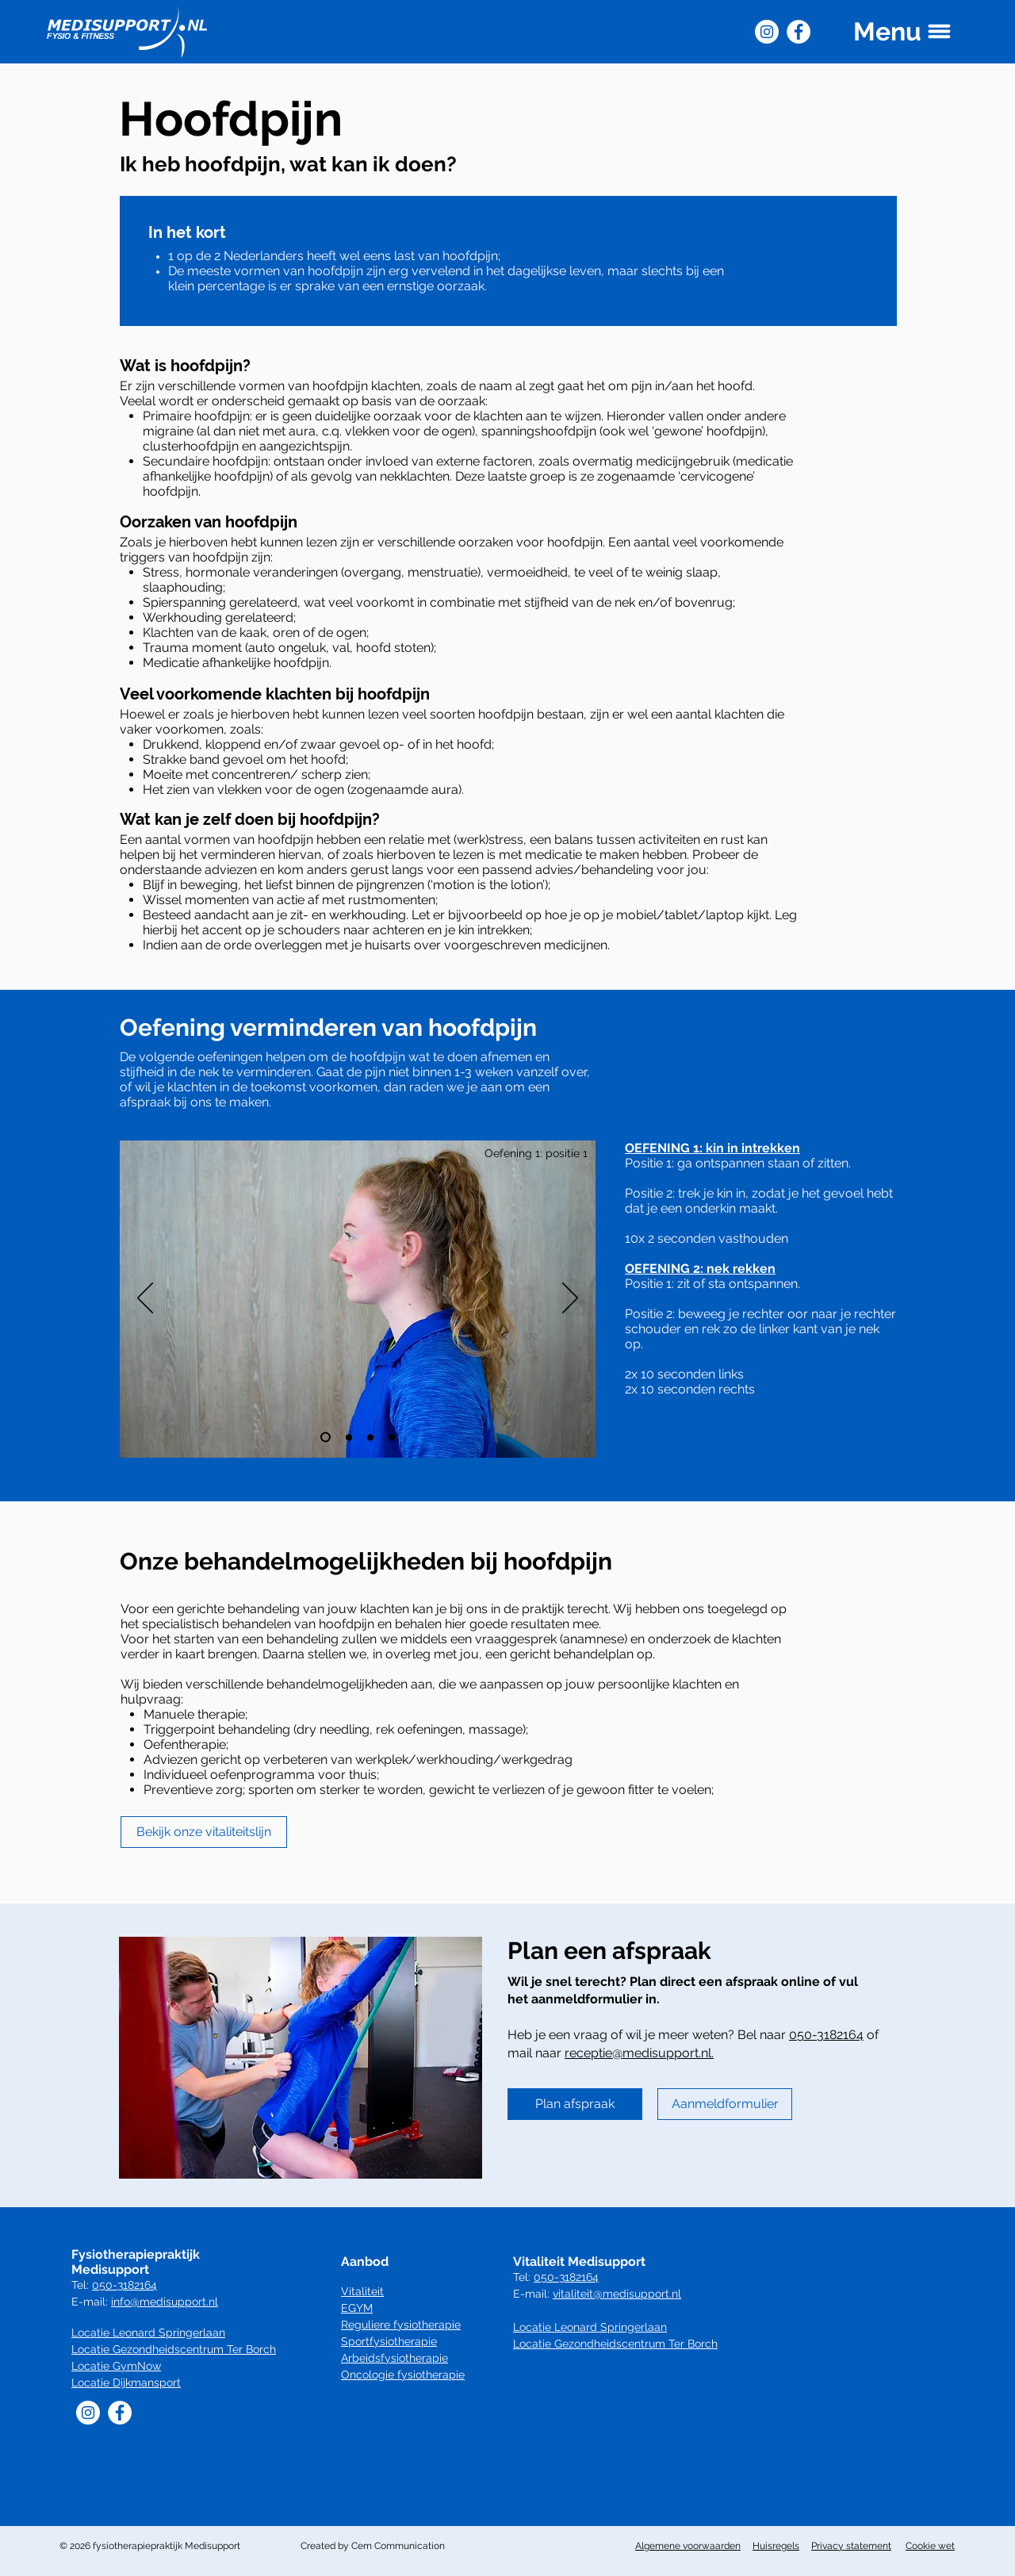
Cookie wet (930, 2545)
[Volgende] (570, 1299)
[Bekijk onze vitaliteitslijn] (204, 1832)
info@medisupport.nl (164, 2301)
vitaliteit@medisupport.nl (617, 2293)
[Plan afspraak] (575, 2104)
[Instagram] (767, 32)
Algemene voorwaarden (688, 2545)
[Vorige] (145, 1299)
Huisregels (776, 2545)
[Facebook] (798, 32)
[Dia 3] (370, 1437)
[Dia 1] (325, 1437)
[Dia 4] (392, 1437)
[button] (903, 31)
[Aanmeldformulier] (724, 2104)
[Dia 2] (349, 1437)
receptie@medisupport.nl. (639, 2052)
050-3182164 (826, 2034)
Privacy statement (851, 2545)
